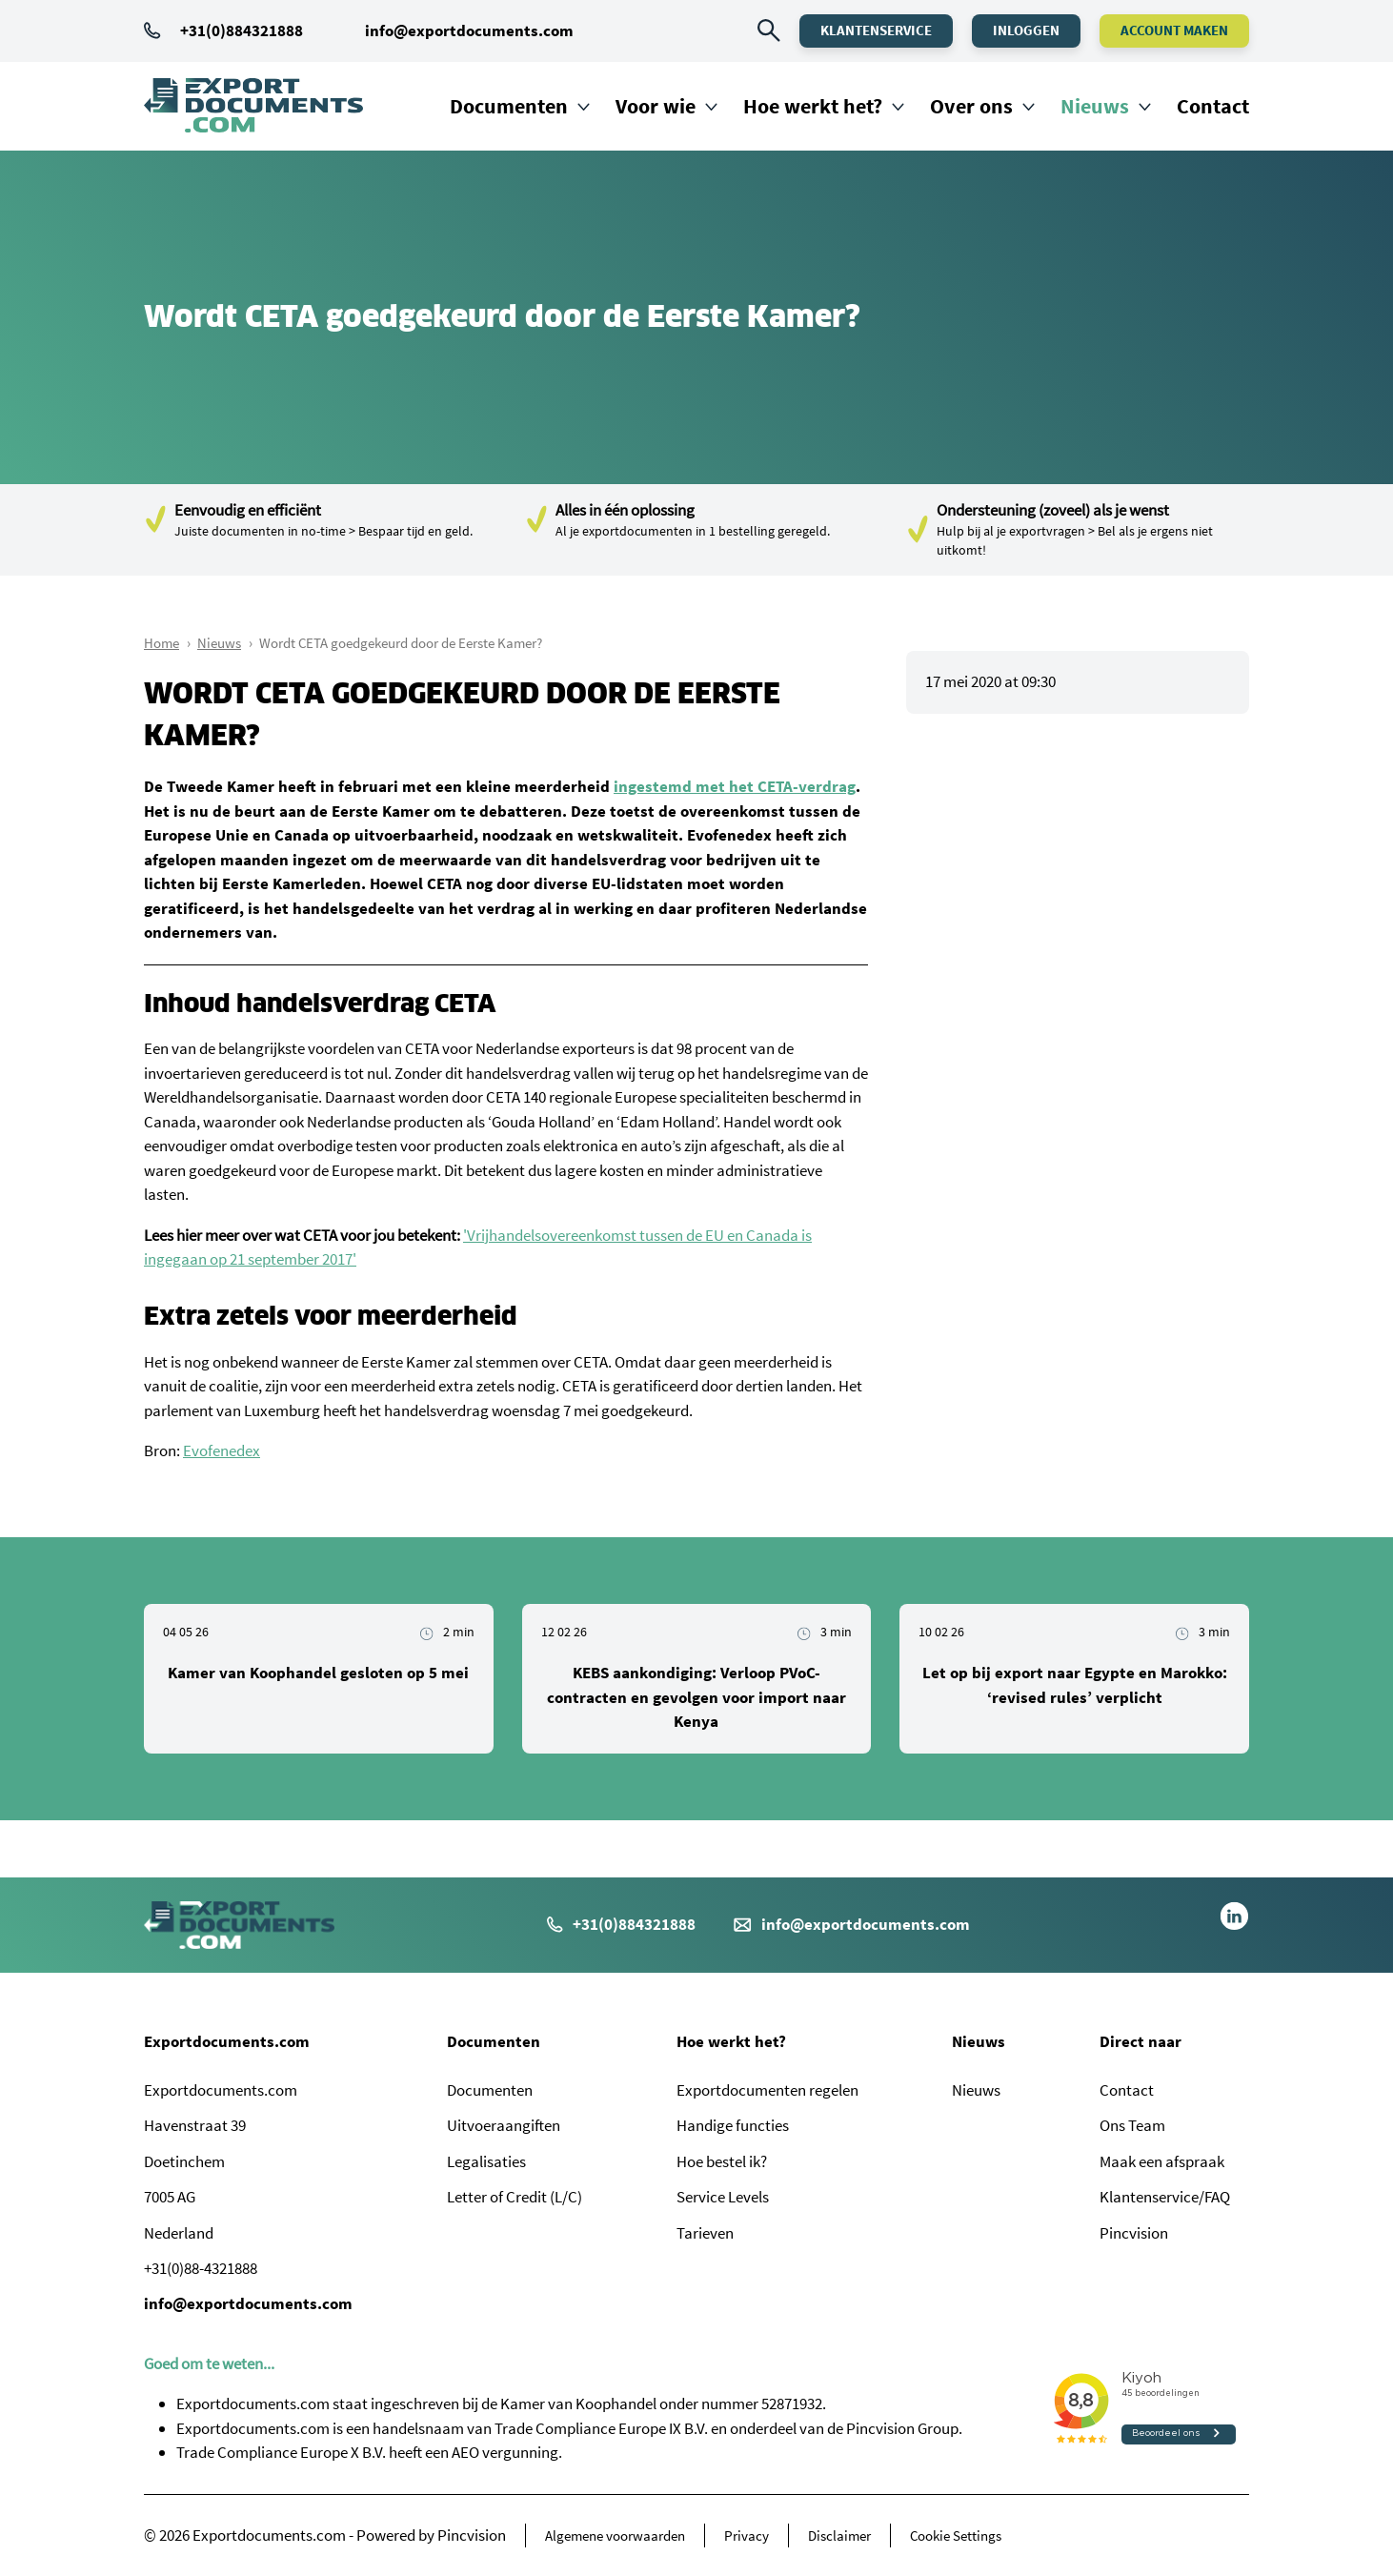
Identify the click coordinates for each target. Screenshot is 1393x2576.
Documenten (509, 105)
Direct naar (1140, 2041)
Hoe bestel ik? (721, 2161)
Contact (1213, 105)
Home (161, 643)
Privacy (746, 2535)
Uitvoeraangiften (503, 2125)
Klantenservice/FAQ (1165, 2196)
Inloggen (1026, 30)
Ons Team (1132, 2125)
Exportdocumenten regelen (767, 2089)
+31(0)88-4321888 (200, 2268)
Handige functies (732, 2125)
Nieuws (1094, 105)
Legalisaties (486, 2161)
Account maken (1174, 30)
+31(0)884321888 (223, 30)
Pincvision (1134, 2232)
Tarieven (705, 2232)
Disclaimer (839, 2535)
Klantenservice (876, 30)
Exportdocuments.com (227, 2041)
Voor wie (656, 105)
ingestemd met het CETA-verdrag (735, 786)
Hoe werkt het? (812, 105)
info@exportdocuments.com (469, 30)
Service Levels (722, 2196)
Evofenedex (221, 1450)
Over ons (971, 105)
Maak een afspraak (1162, 2161)
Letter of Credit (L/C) (514, 2196)
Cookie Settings (955, 2535)
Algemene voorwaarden (615, 2535)
